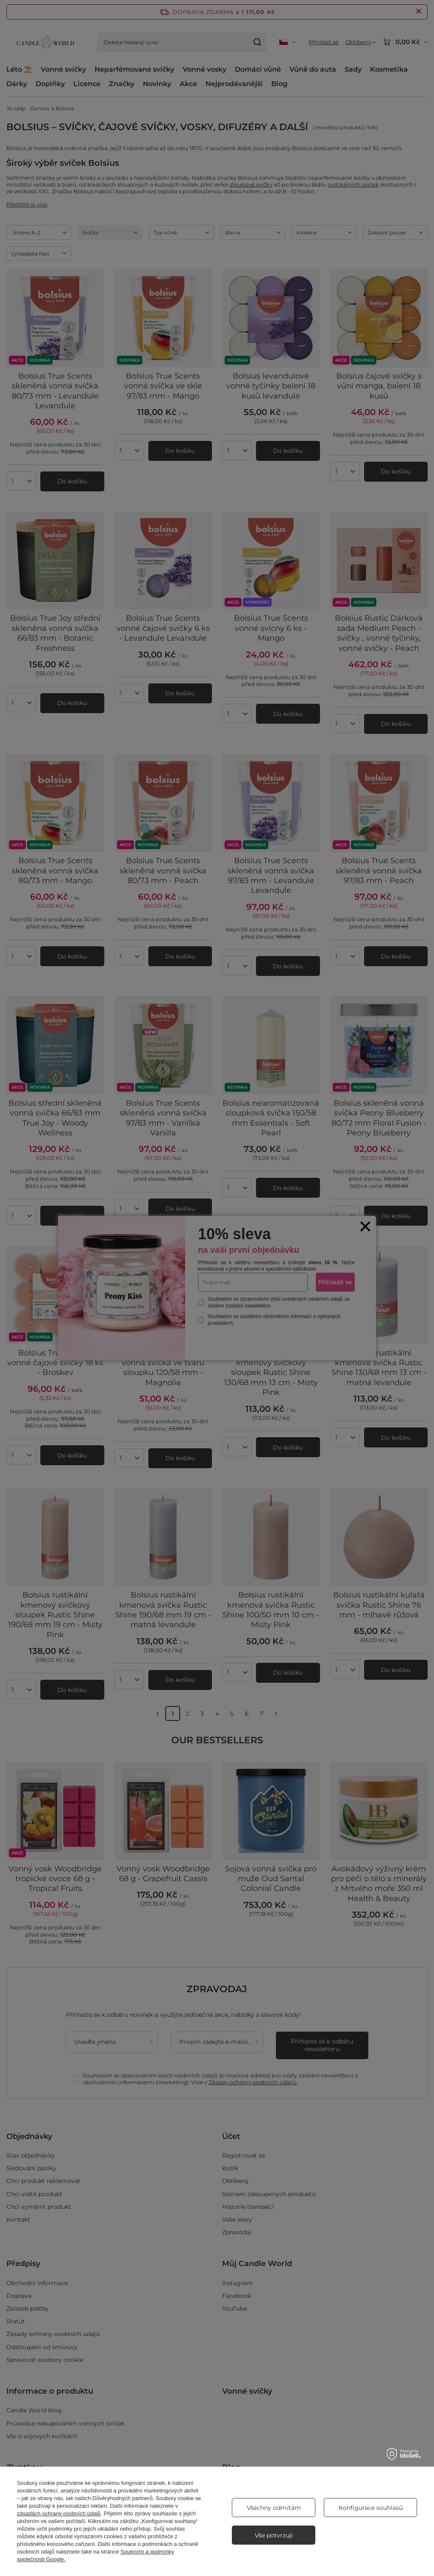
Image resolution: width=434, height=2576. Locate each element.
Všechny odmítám (274, 2508)
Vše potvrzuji (274, 2535)
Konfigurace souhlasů (371, 2508)
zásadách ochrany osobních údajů (58, 2513)
